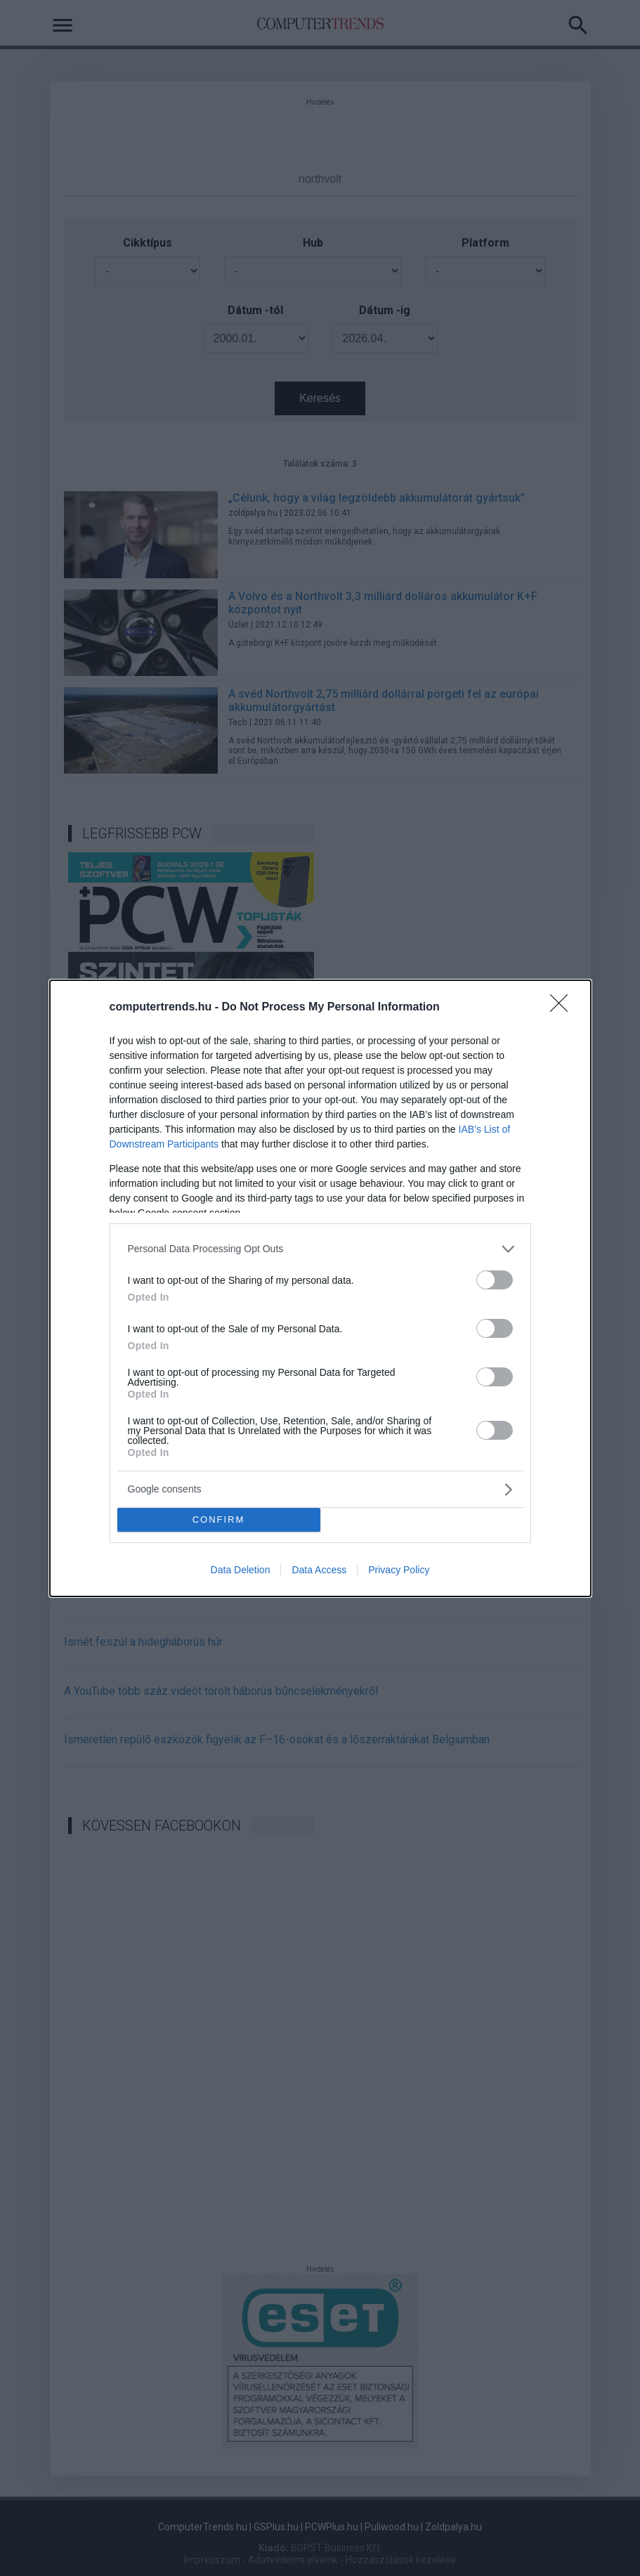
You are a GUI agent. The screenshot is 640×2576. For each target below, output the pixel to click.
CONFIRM (218, 1519)
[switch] (494, 1279)
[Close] (563, 1007)
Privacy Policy (398, 1569)
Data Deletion (240, 1569)
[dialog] (320, 1288)
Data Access (319, 1569)
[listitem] (320, 1249)
